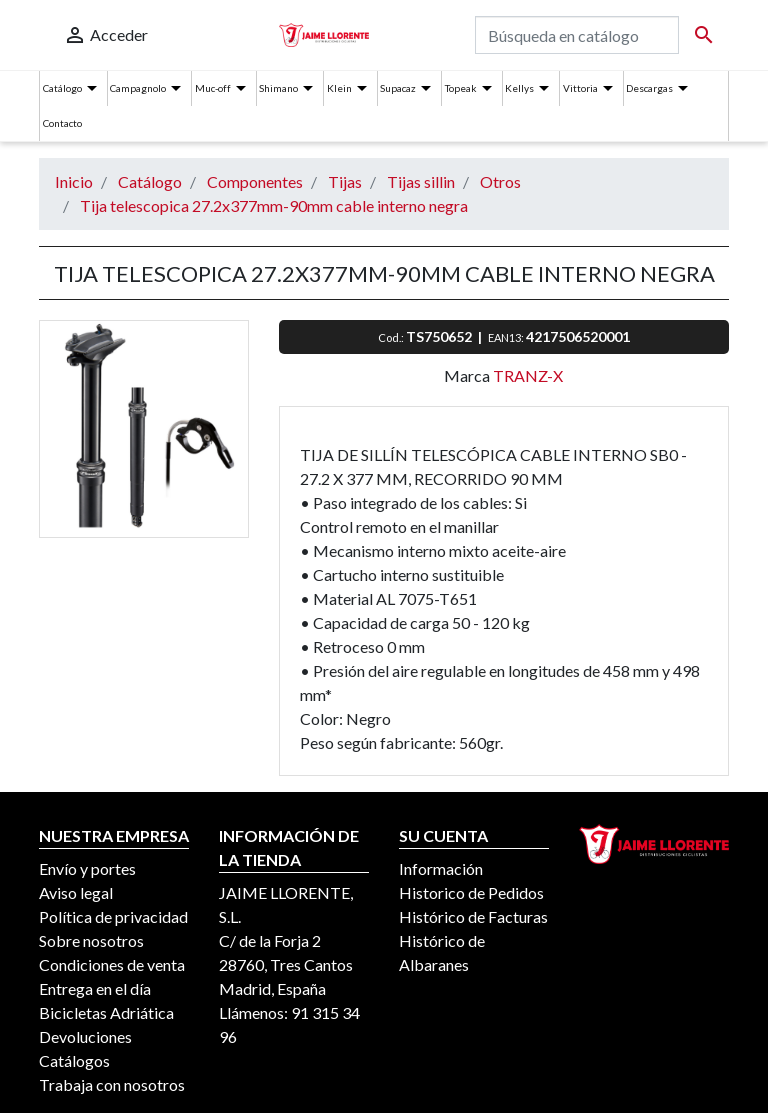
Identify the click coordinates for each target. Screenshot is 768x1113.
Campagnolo (138, 88)
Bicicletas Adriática (106, 1012)
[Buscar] (577, 35)
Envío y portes (87, 868)
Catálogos (74, 1060)
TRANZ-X (528, 375)
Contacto (62, 123)
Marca (467, 375)
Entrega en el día (95, 988)
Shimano (278, 88)
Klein (339, 88)
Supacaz (398, 88)
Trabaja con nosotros (112, 1084)
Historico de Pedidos (471, 892)
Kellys (519, 88)
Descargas (649, 88)
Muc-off (213, 88)
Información (441, 868)
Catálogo (62, 88)
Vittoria (580, 88)
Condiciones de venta (112, 964)
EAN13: (507, 337)
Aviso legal (76, 892)
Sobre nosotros (91, 940)
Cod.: (392, 337)
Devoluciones (85, 1036)
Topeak (461, 88)
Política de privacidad (113, 916)
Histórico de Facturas (473, 916)
